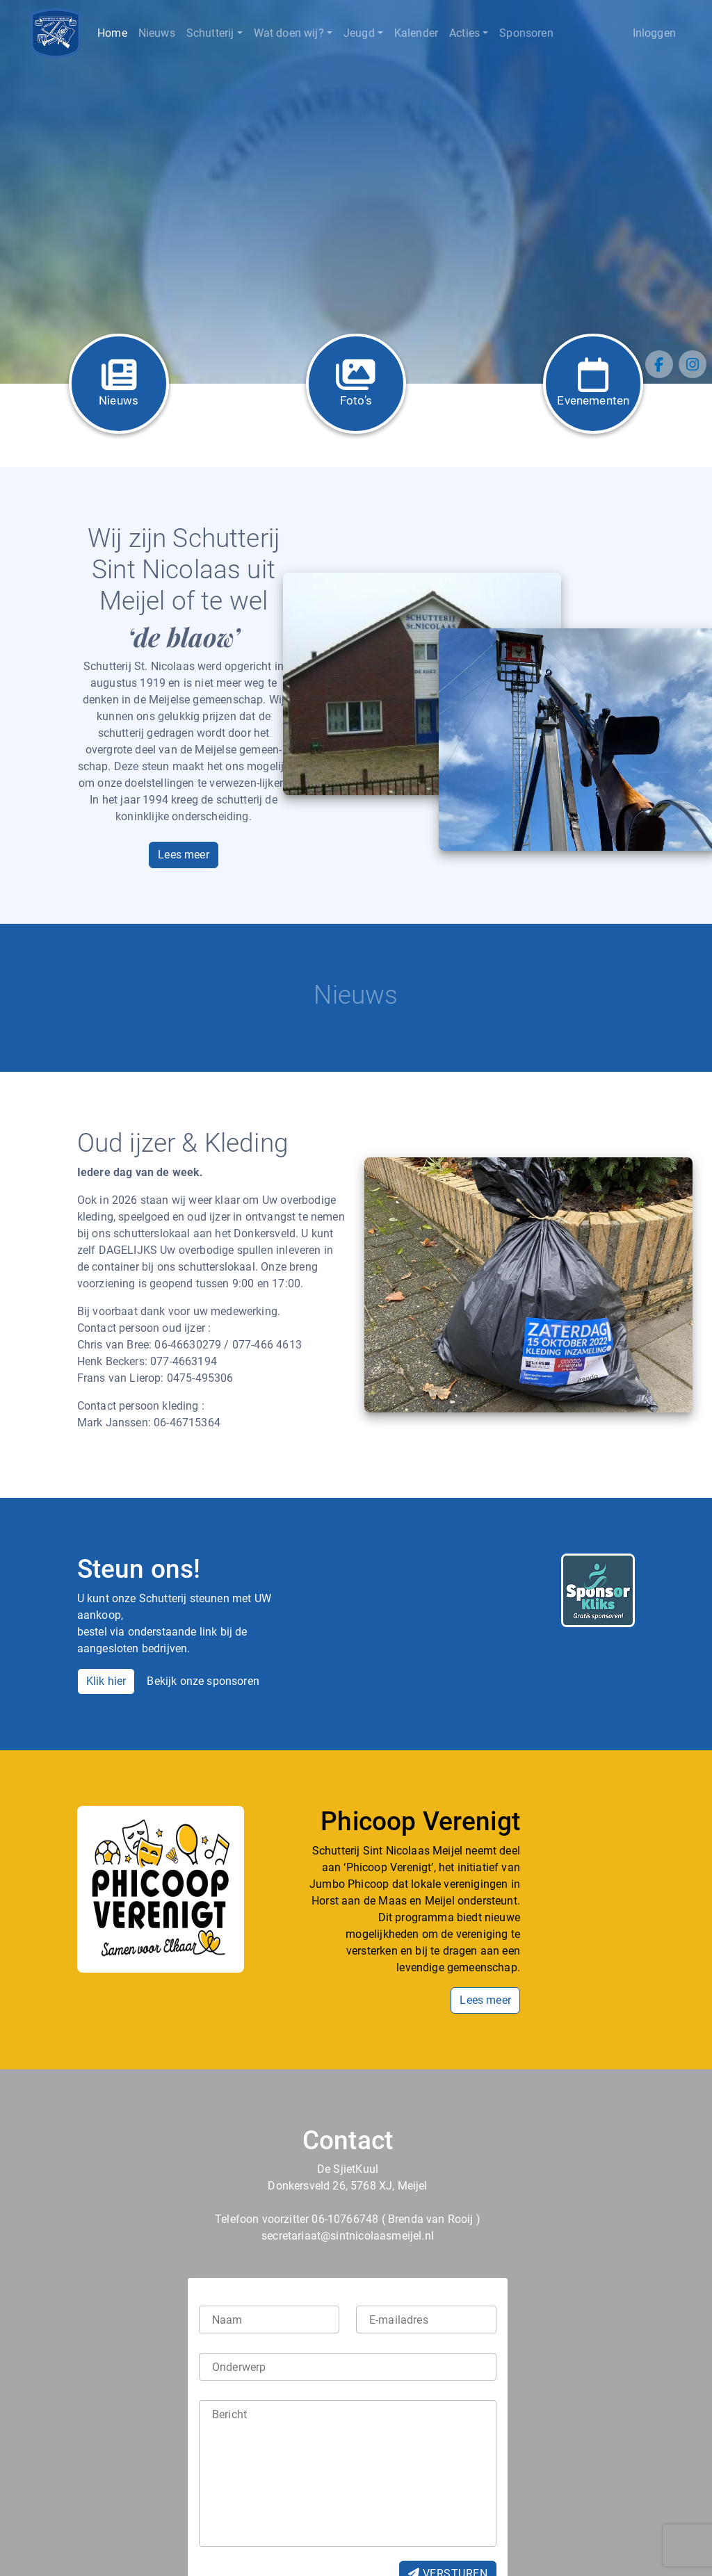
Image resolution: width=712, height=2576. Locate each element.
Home (112, 33)
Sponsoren (526, 33)
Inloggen (654, 33)
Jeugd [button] (359, 33)
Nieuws (156, 33)
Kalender (416, 33)
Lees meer (183, 854)
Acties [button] (464, 33)
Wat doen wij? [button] (289, 33)
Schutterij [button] (210, 33)
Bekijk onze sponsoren (203, 1681)
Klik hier (106, 1681)
